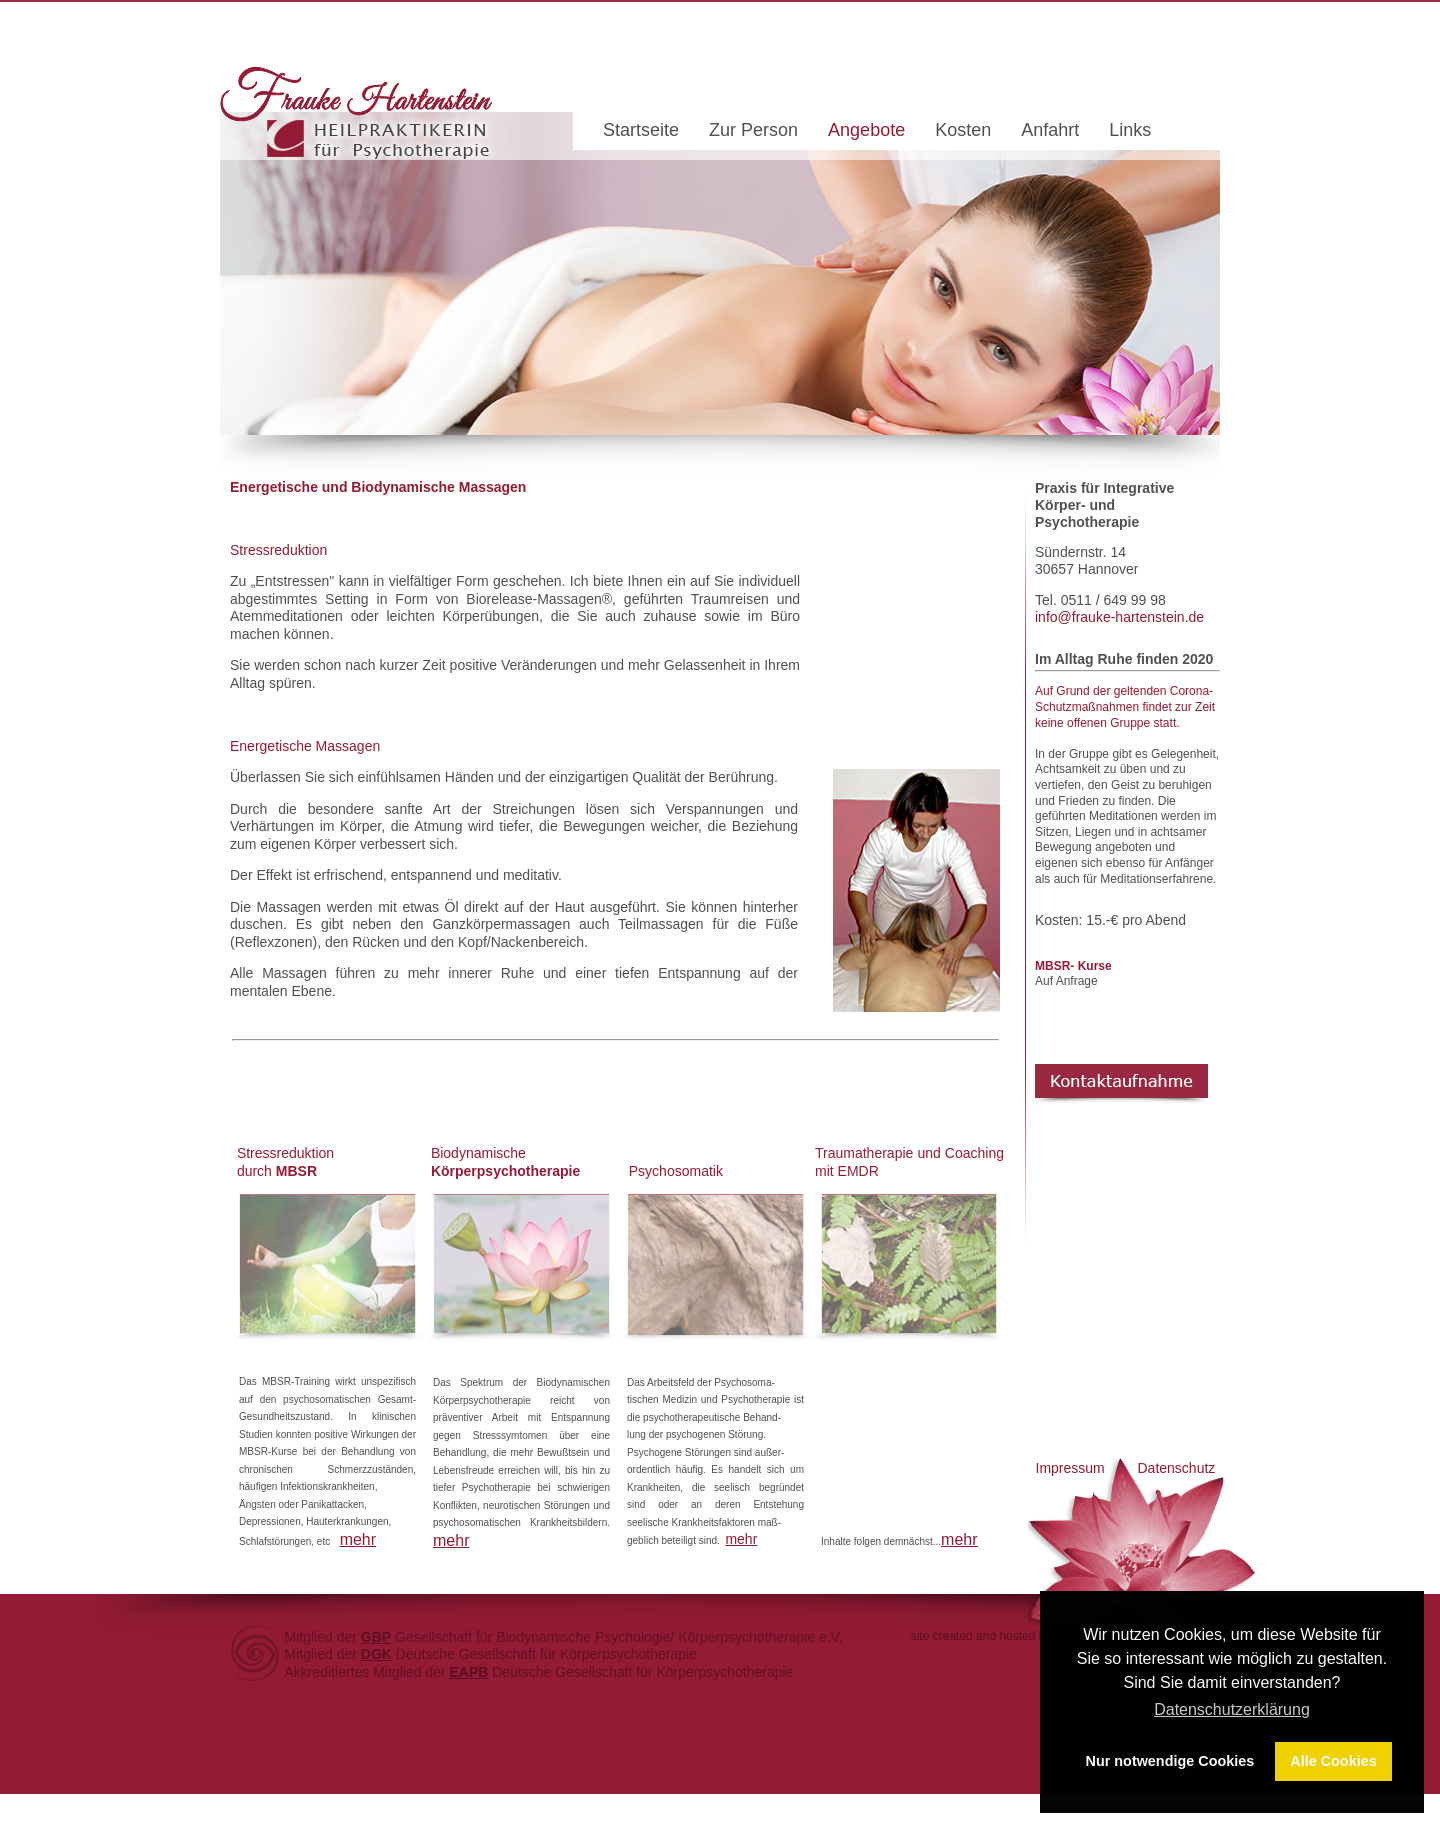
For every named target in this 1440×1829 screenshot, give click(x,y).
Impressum (1070, 1468)
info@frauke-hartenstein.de (1119, 617)
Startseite (641, 131)
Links (1130, 131)
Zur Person (753, 131)
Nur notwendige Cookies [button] (1170, 1761)
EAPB (468, 1672)
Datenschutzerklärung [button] (1232, 1709)
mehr (358, 1539)
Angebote (866, 131)
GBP (376, 1637)
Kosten (963, 131)
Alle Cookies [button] (1333, 1761)
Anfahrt (1050, 131)
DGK (376, 1654)
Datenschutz (1177, 1468)
